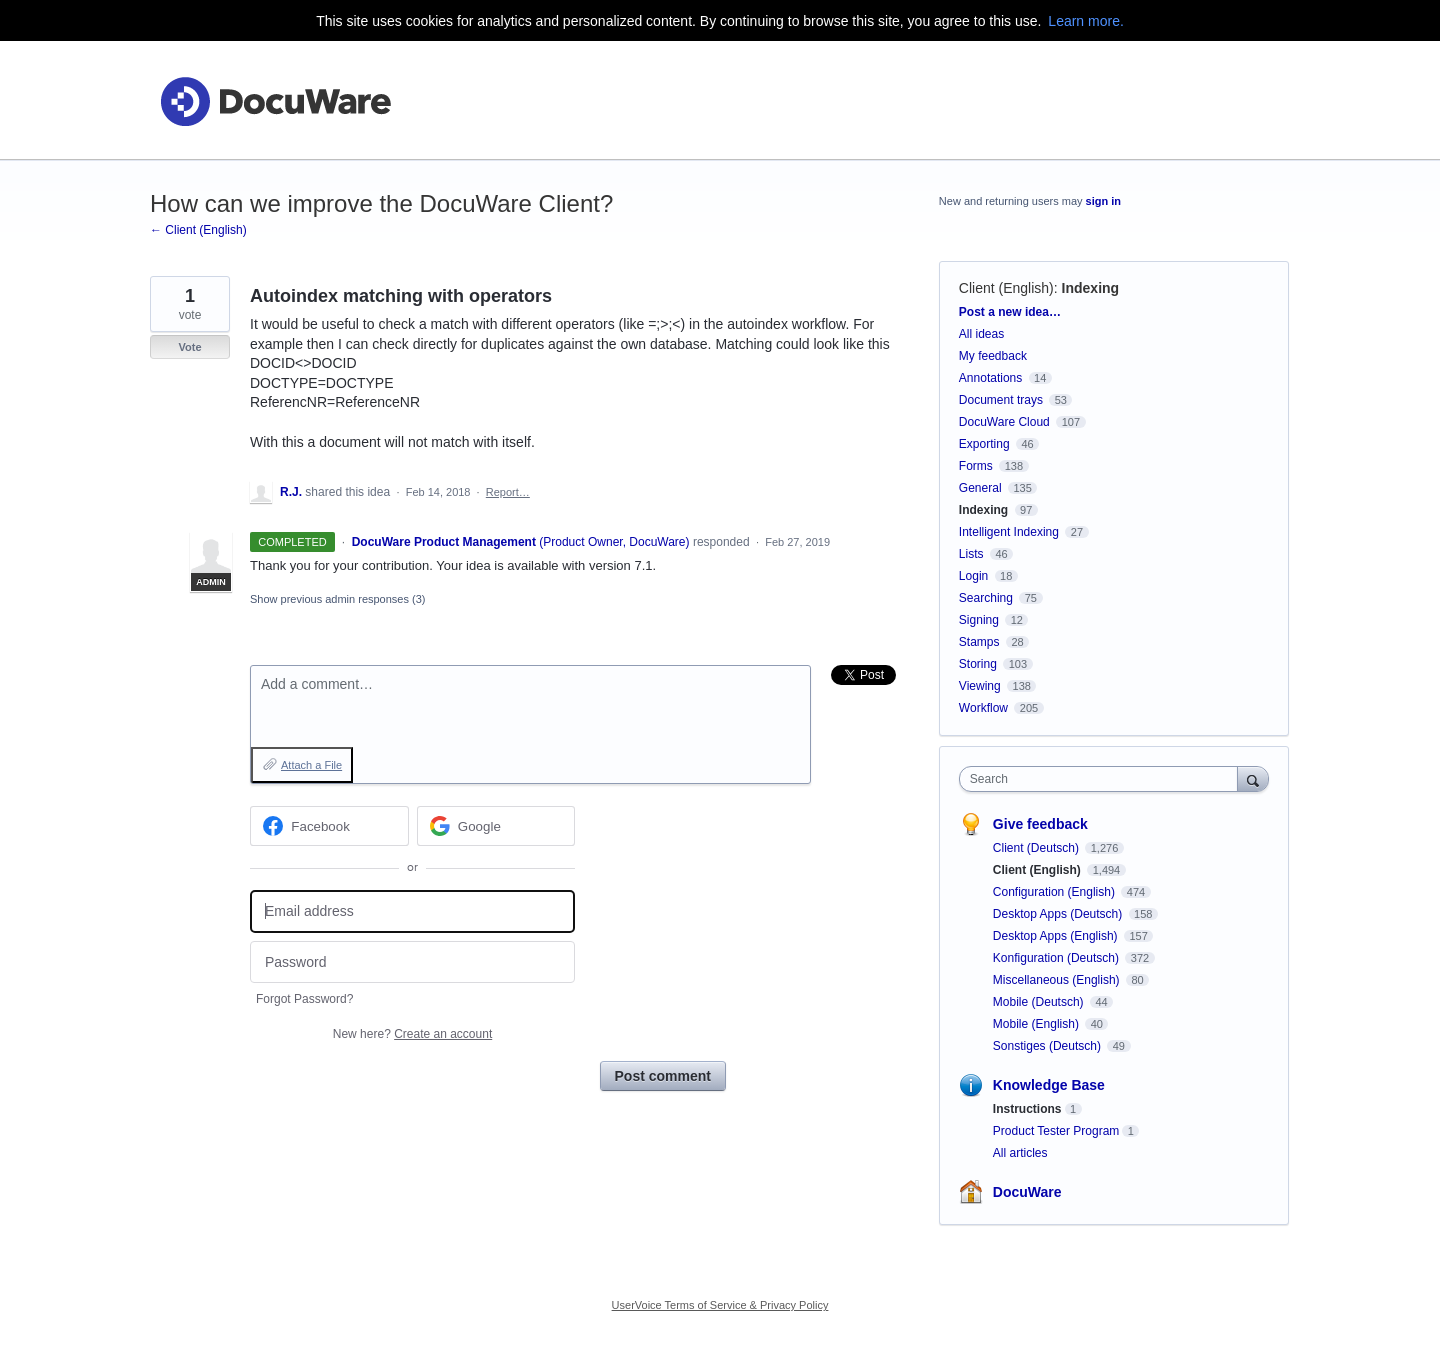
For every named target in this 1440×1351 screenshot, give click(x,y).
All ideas (981, 334)
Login (973, 576)
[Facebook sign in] (329, 826)
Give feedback (1040, 824)
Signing (979, 620)
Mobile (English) (1037, 1024)
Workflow (983, 708)
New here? (412, 1034)
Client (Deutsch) (1037, 848)
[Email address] (412, 911)
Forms (976, 466)
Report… (508, 492)
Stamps (979, 642)
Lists (971, 554)
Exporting (984, 444)
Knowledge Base (1049, 1085)
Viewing (980, 686)
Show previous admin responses (337, 599)
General (980, 488)
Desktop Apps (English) (1057, 936)
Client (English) (1006, 288)
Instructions (1027, 1109)
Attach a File (311, 765)
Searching (986, 598)
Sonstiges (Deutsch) (1048, 1046)
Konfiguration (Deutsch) (1057, 958)
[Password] (412, 962)
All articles (1020, 1153)
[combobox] (1103, 779)
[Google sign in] (496, 826)
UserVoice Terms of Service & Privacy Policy (720, 1305)
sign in (1103, 201)
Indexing (1091, 288)
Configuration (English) (1055, 892)
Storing (978, 664)
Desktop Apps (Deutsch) (1059, 914)
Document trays (1001, 400)
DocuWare (1027, 1192)
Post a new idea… (1010, 312)
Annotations (990, 378)
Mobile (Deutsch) (1040, 1002)
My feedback (993, 356)
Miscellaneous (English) (1058, 980)
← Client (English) (198, 230)
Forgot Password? (304, 999)
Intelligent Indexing (1009, 532)
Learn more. (1085, 21)
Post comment (663, 1076)
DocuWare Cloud (1004, 422)
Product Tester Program (1056, 1131)
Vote (189, 347)
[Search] (1253, 778)
